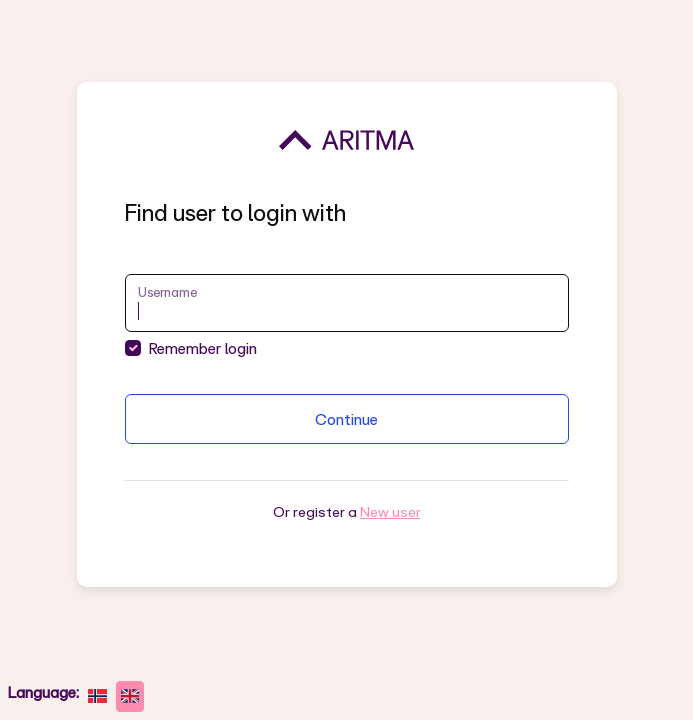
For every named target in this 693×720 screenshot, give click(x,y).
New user (390, 511)
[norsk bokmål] (97, 696)
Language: (43, 692)
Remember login (203, 348)
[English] (130, 696)
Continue (346, 419)
